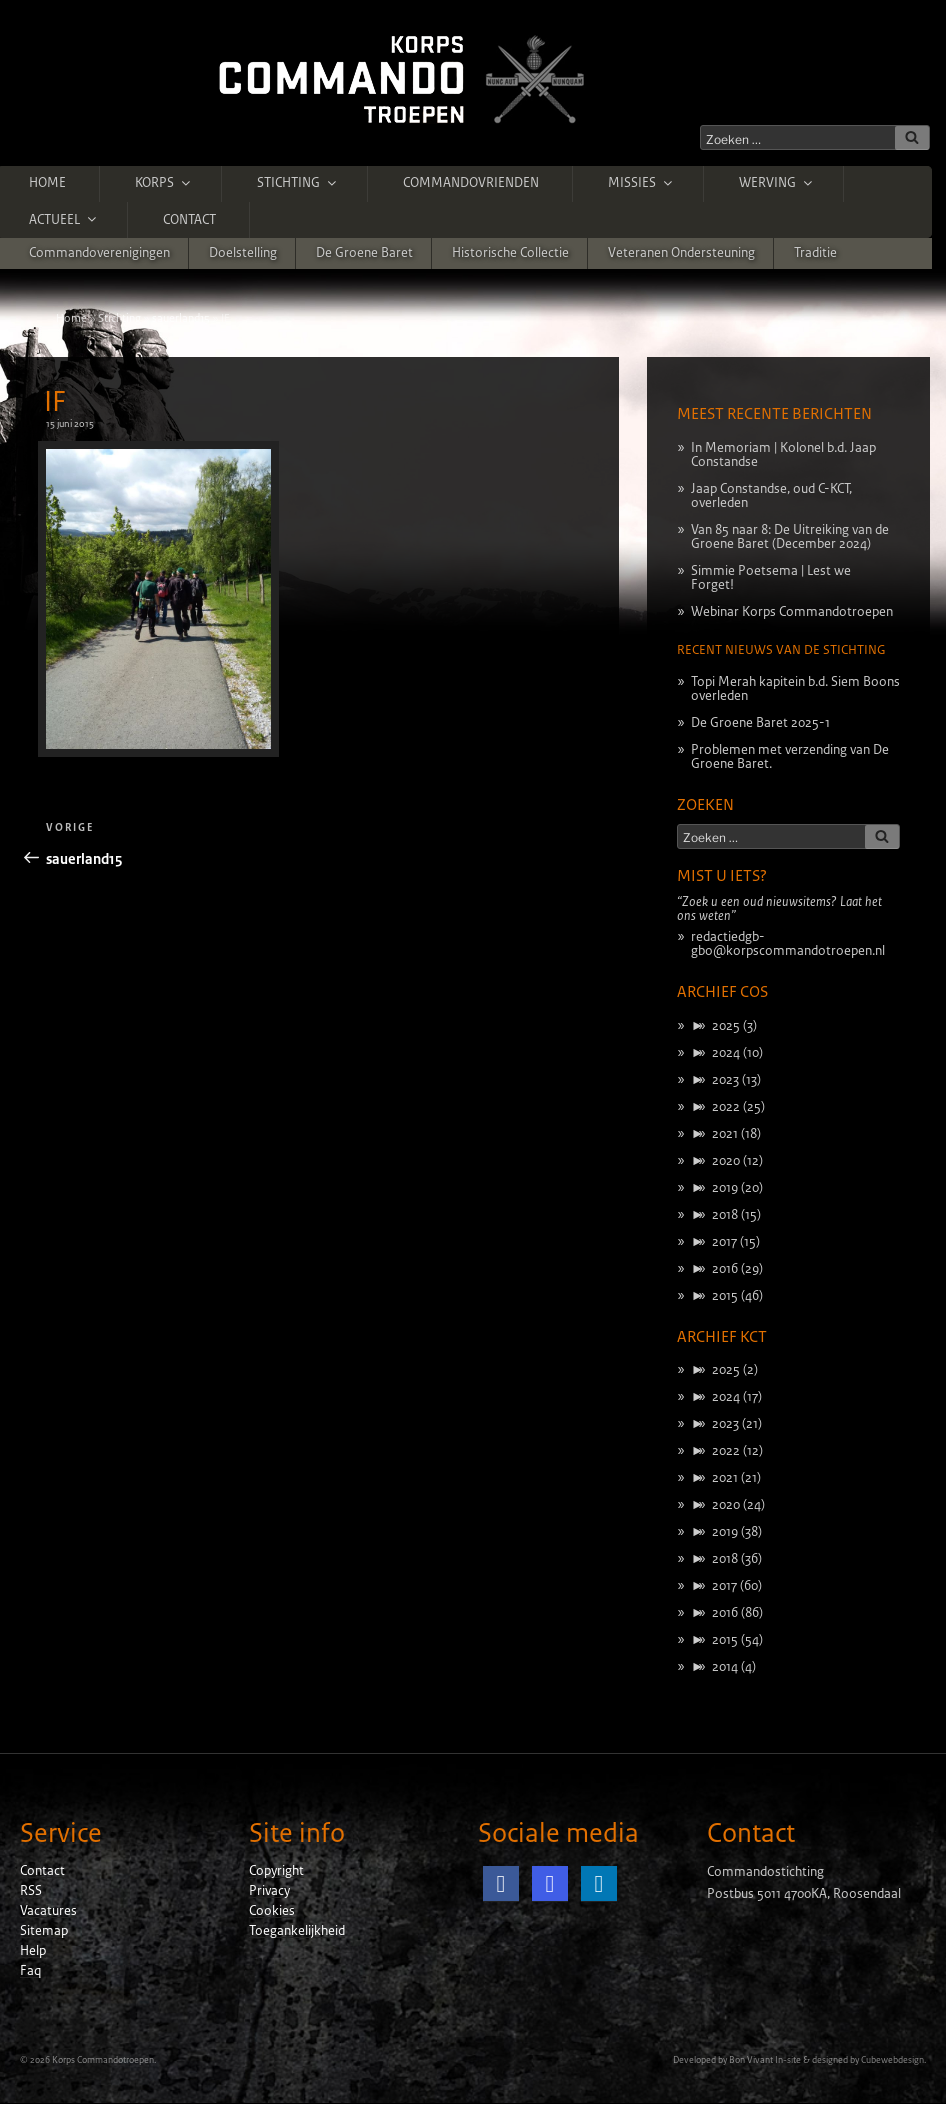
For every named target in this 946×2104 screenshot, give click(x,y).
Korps (164, 183)
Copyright (276, 1871)
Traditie (815, 253)
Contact (189, 220)
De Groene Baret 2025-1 (760, 723)
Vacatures (48, 1911)
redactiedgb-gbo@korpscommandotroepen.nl (788, 944)
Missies (641, 183)
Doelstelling (243, 253)
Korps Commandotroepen (103, 2060)
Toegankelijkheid (297, 1931)
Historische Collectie (510, 253)
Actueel (64, 219)
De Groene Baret (364, 253)
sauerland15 (181, 318)
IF (55, 402)
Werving (777, 183)
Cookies (272, 1911)
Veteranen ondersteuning (681, 253)
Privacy (269, 1891)
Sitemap (44, 1931)
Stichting (298, 183)
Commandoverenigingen (99, 253)
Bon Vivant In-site (765, 2060)
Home (47, 183)
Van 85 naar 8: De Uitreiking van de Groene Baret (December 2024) (790, 537)
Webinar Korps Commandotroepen (792, 612)
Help (33, 1951)
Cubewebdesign (892, 2060)
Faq (30, 1971)
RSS (31, 1891)
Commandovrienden (471, 183)
